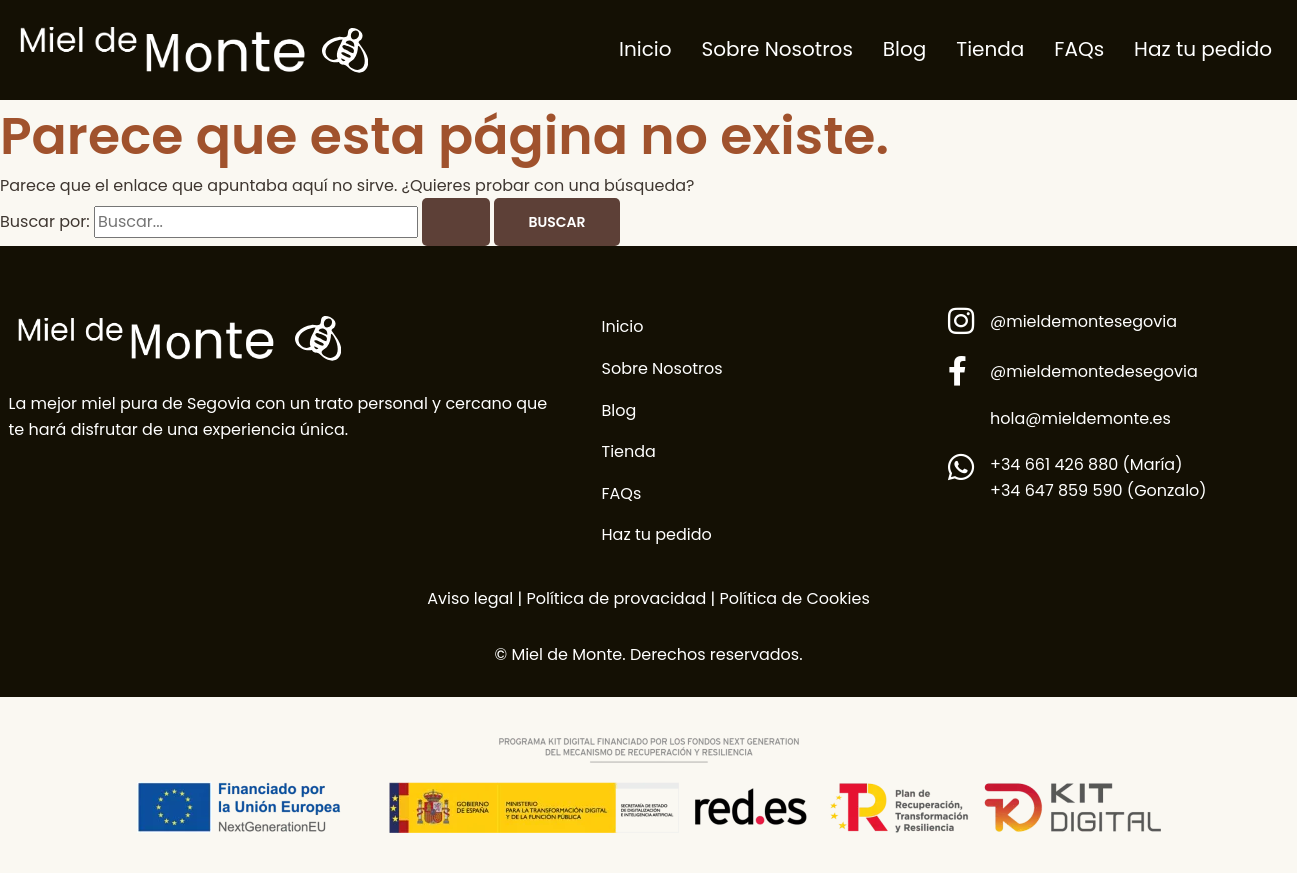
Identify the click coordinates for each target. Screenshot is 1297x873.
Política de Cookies (795, 598)
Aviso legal (470, 598)
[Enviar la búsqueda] (456, 222)
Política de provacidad (614, 598)
